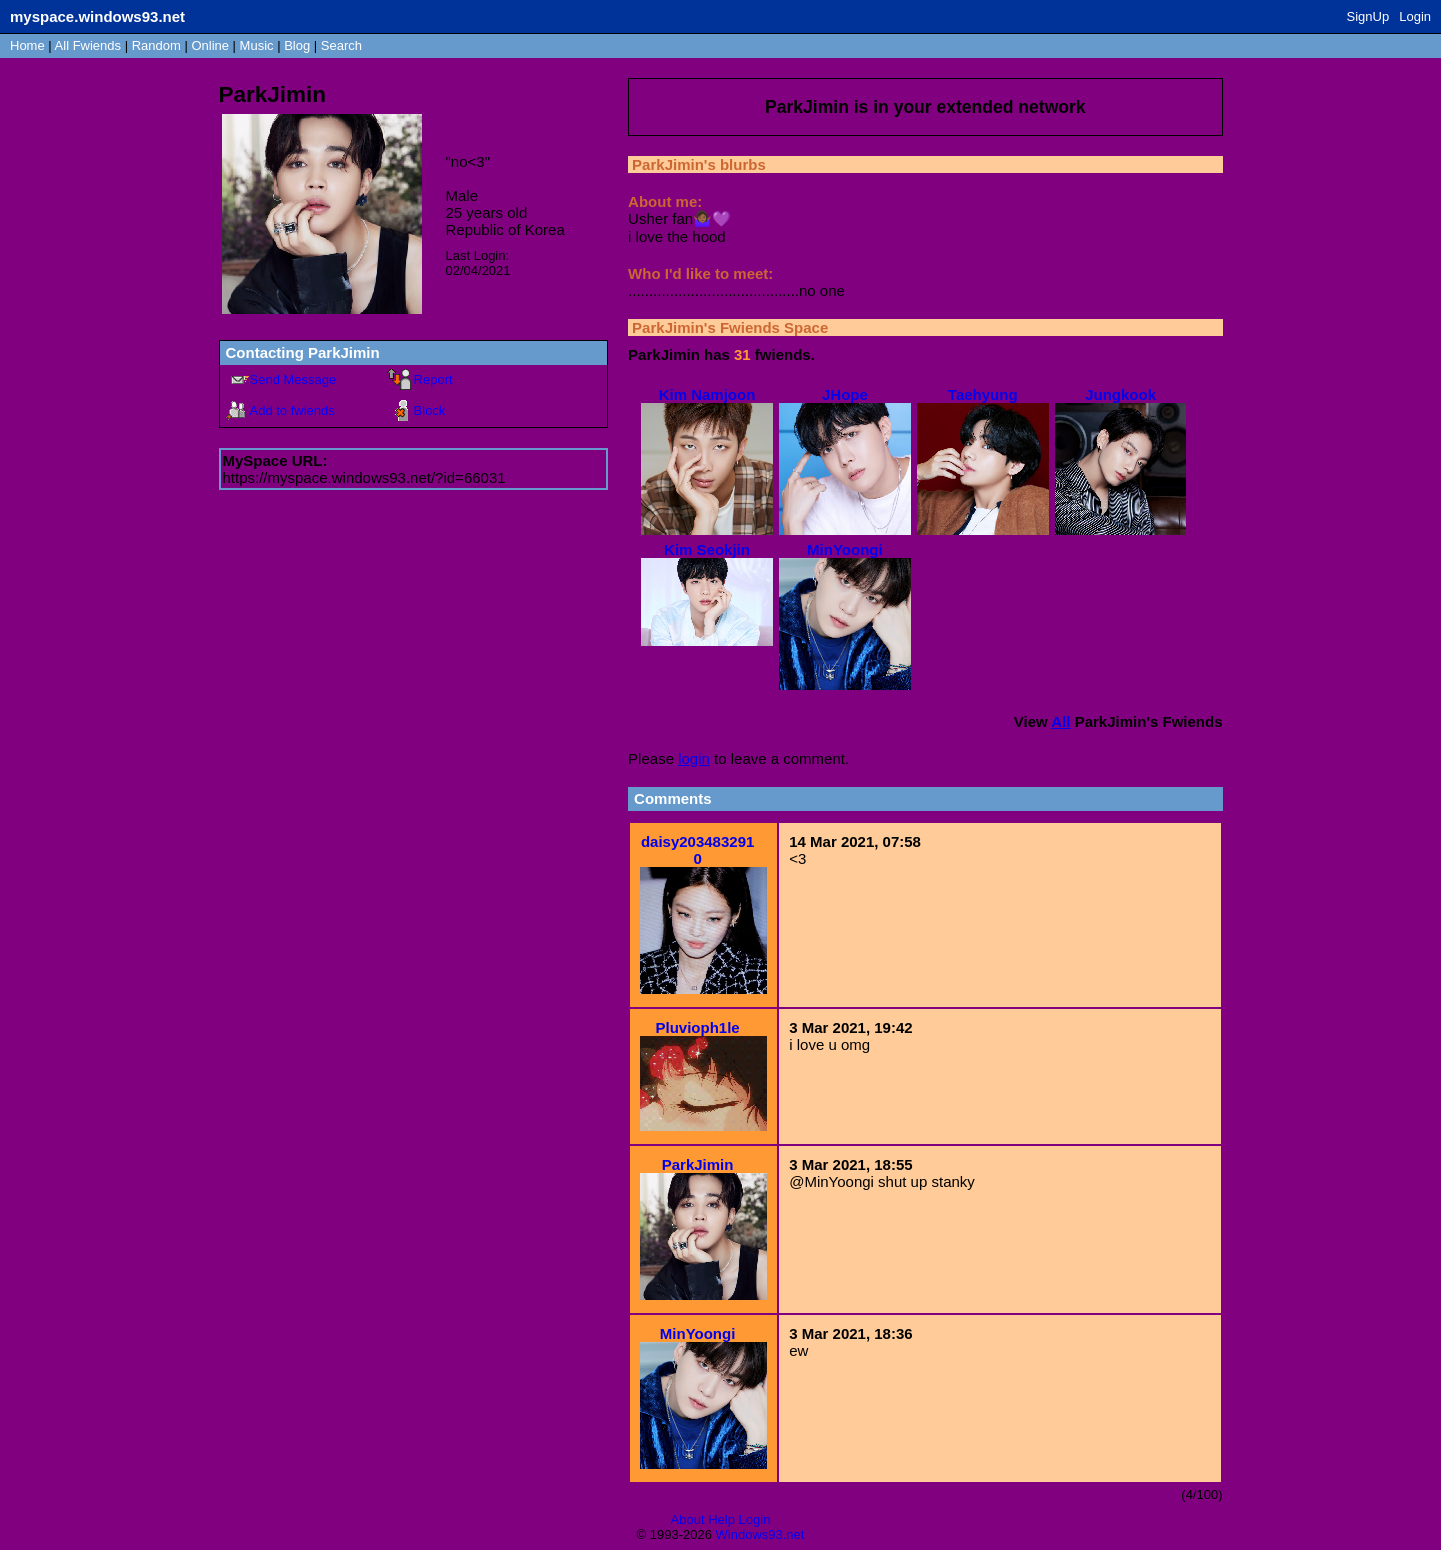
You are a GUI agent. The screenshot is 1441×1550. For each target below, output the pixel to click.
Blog (297, 45)
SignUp (1368, 16)
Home (27, 45)
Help (721, 1519)
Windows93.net (760, 1534)
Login (1415, 16)
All (88, 45)
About (688, 1519)
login (694, 758)
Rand (156, 45)
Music (257, 45)
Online (210, 45)
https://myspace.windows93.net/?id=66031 (364, 477)
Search (341, 45)
